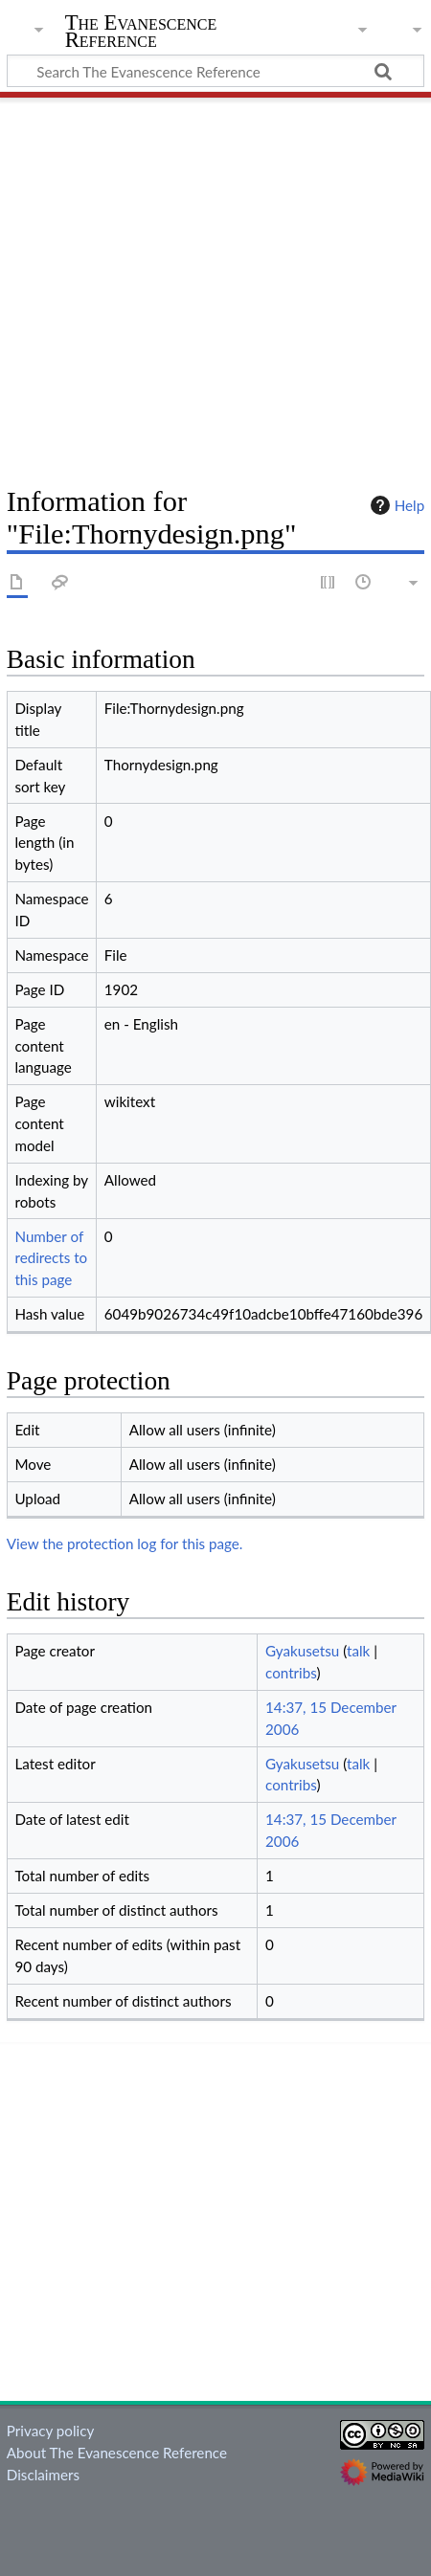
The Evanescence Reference (141, 33)
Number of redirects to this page (50, 1258)
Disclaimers (43, 2474)
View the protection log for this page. (125, 1543)
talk (358, 1650)
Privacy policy (50, 2430)
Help (395, 505)
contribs (290, 1672)
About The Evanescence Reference (117, 2452)
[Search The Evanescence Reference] (215, 71)
